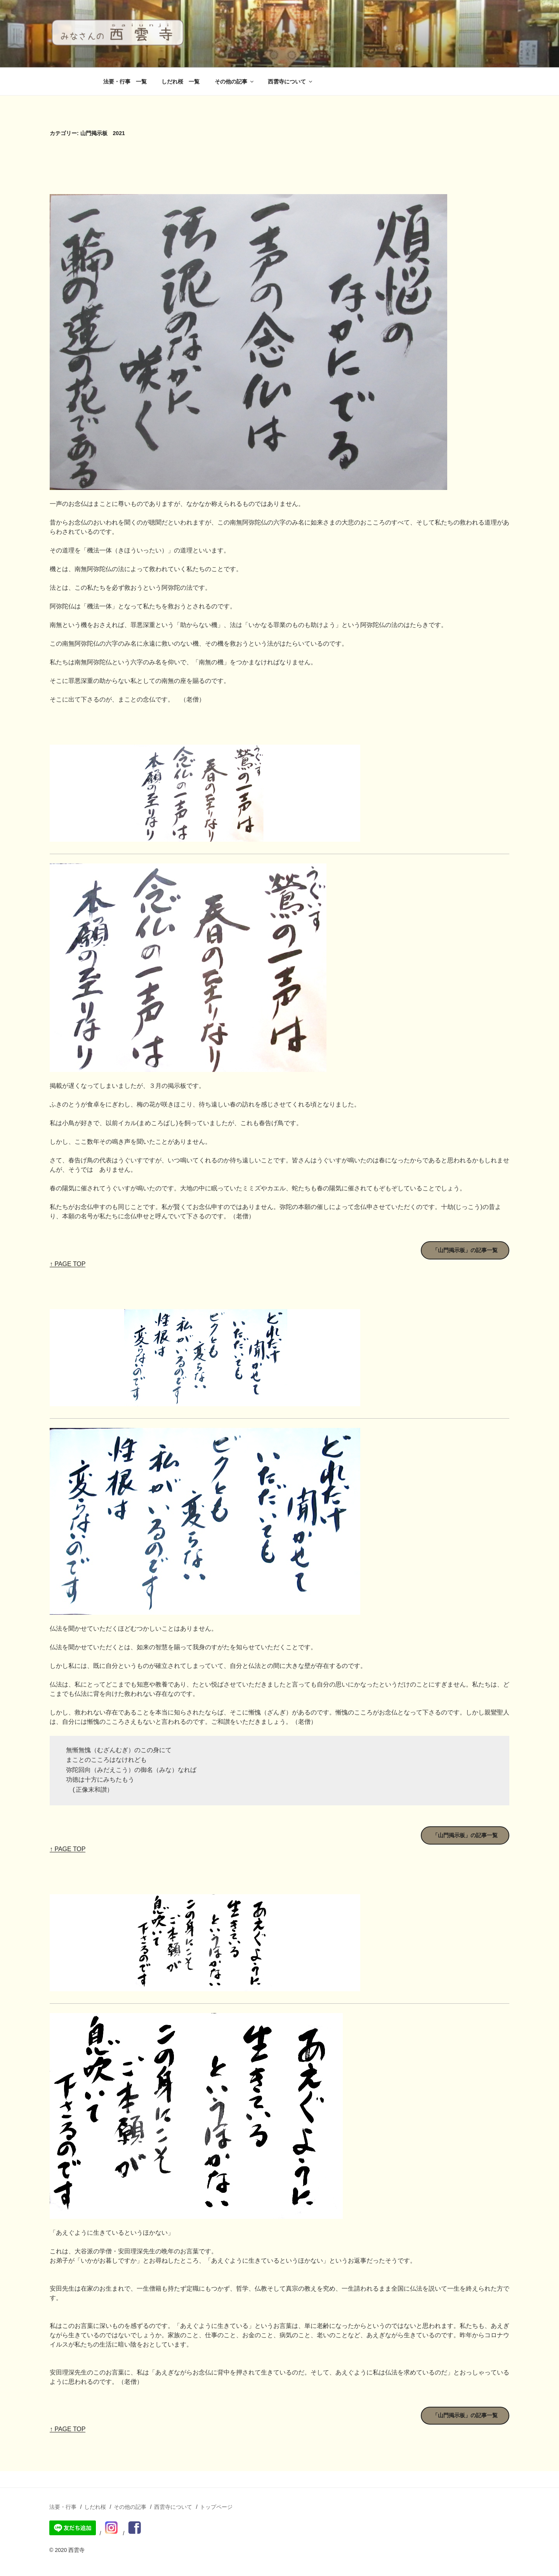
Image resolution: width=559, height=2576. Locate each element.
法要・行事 (62, 2507)
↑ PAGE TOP (67, 1264)
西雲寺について (290, 81)
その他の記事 (235, 81)
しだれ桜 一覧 (180, 81)
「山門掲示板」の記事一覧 (465, 1250)
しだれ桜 (95, 2507)
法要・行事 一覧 (125, 81)
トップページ (216, 2507)
